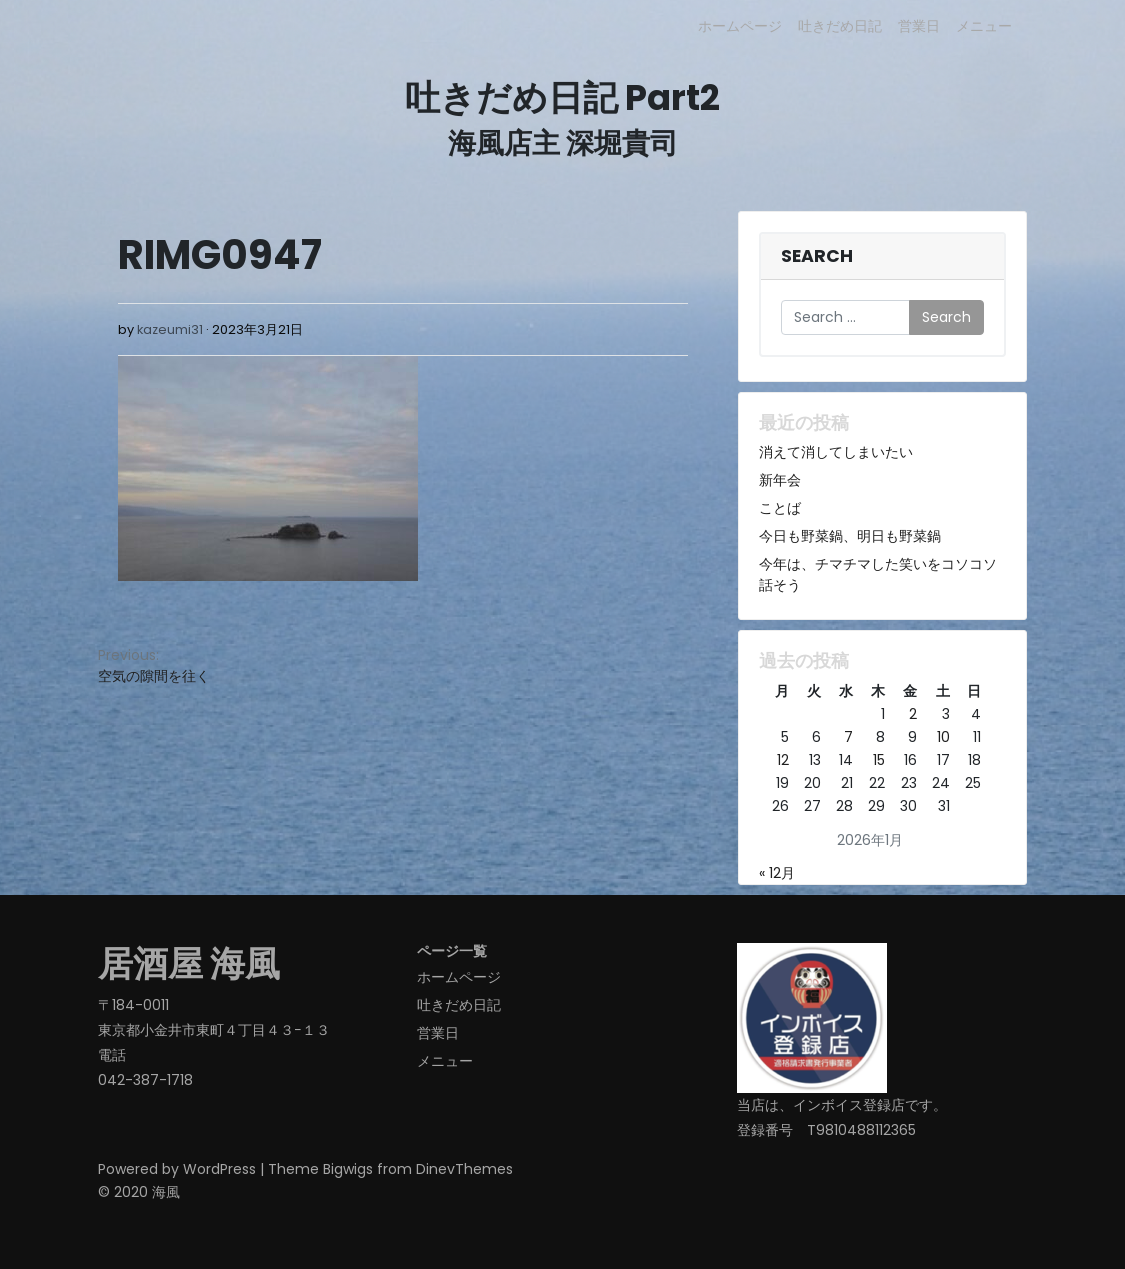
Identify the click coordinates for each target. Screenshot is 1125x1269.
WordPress (219, 1169)
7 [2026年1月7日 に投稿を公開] (848, 737)
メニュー (984, 26)
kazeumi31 (170, 329)
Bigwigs (348, 1169)
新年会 (780, 480)
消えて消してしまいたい (836, 452)
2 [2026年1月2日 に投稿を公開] (913, 714)
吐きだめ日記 (840, 26)
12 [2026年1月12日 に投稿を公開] (783, 760)
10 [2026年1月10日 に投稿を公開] (943, 737)
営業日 (919, 26)
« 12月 (777, 873)
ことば (780, 508)
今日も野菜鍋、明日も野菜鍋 (850, 536)
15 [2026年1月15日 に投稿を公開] (879, 760)
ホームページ (740, 26)
